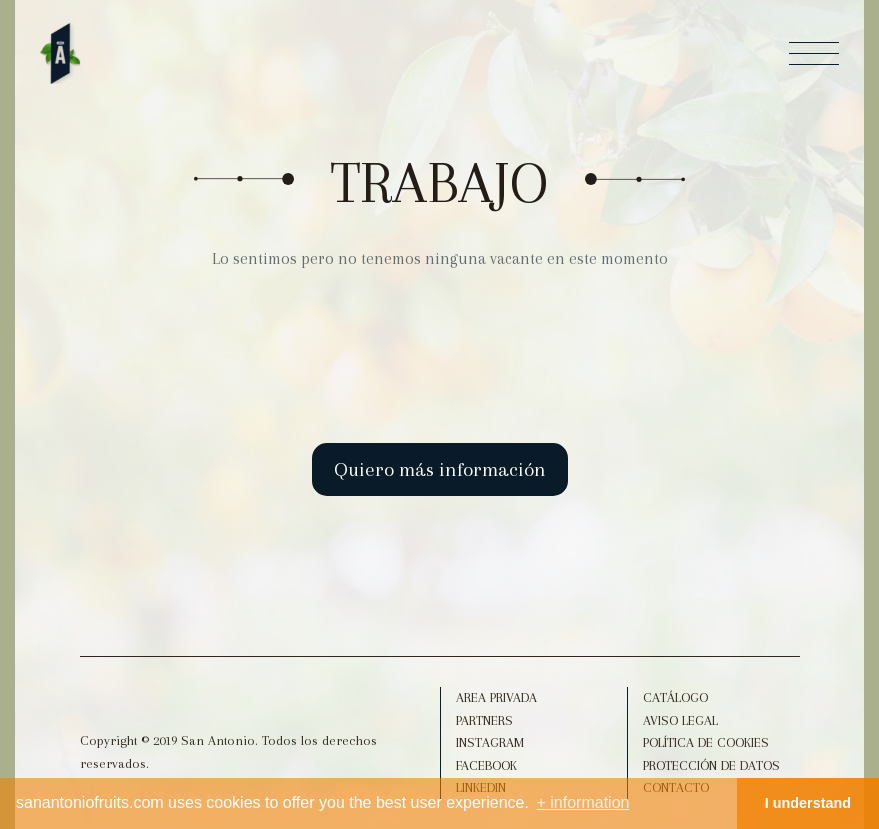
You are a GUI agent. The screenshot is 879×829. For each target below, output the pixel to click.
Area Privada (496, 697)
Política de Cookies (706, 742)
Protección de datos (711, 765)
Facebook (486, 765)
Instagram (490, 742)
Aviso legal (680, 720)
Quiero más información (440, 469)
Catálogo (675, 697)
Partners (484, 720)
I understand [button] (808, 803)
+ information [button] (583, 802)
